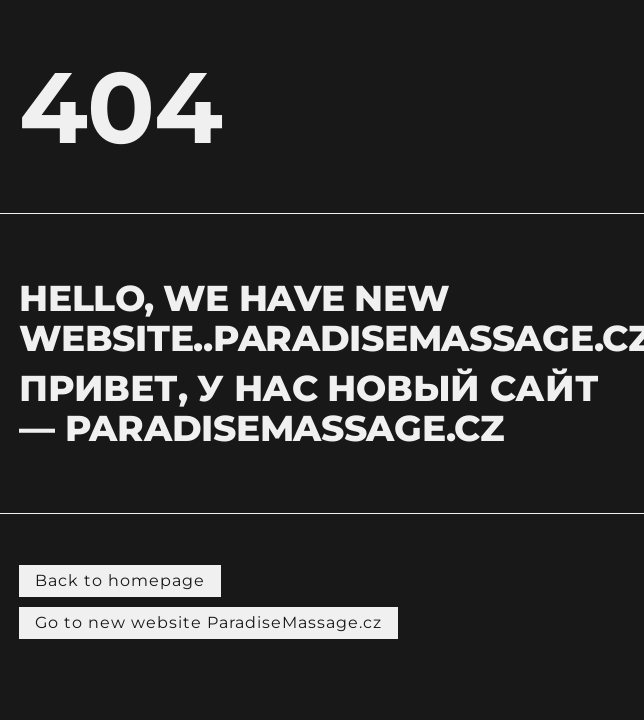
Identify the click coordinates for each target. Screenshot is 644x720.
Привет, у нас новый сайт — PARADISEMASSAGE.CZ (308, 408)
